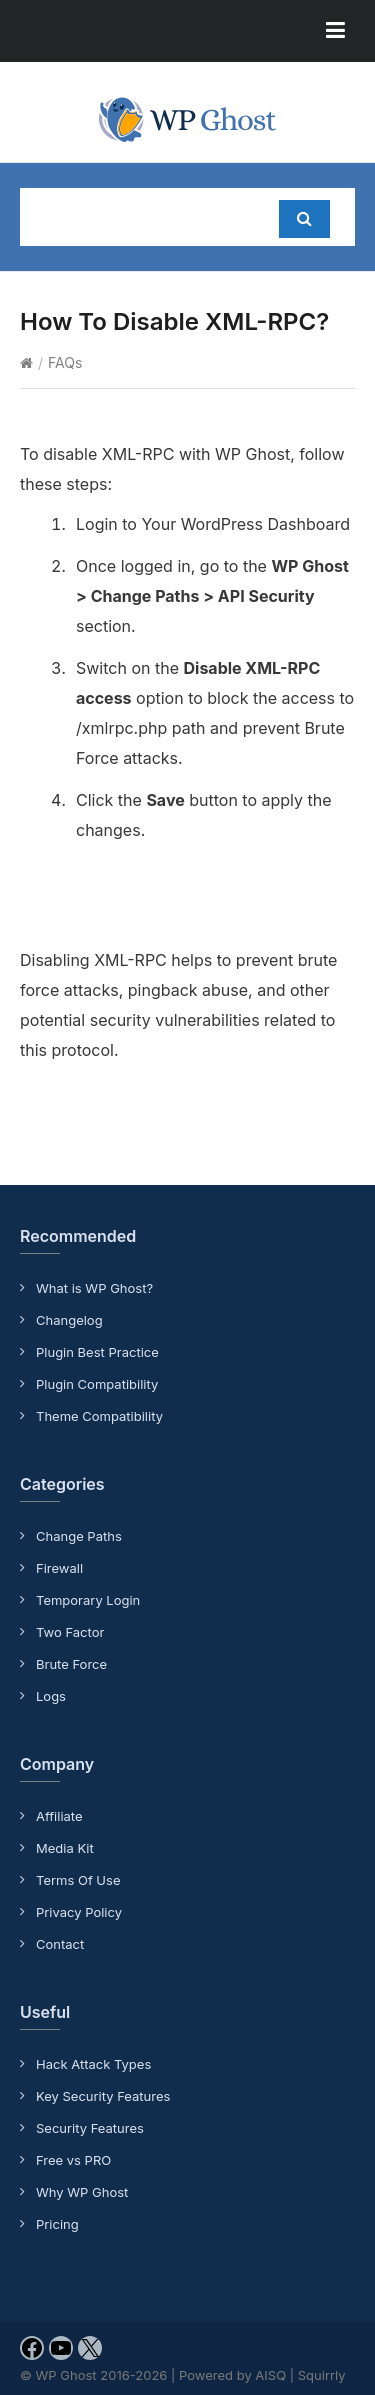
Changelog (69, 1320)
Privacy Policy (79, 1912)
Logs (51, 1696)
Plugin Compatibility (97, 1384)
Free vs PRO (73, 2160)
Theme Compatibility (99, 1416)
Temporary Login (88, 1600)
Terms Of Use (78, 1880)
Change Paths (79, 1536)
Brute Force (71, 1664)
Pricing (57, 2224)
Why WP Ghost (82, 2192)
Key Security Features (103, 2096)
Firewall (59, 1568)
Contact (60, 1944)
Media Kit (65, 1848)
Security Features (90, 2128)
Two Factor (70, 1632)
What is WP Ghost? (94, 1288)
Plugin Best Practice (97, 1352)
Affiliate (59, 1816)
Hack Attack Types (93, 2064)
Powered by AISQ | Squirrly (262, 2375)
